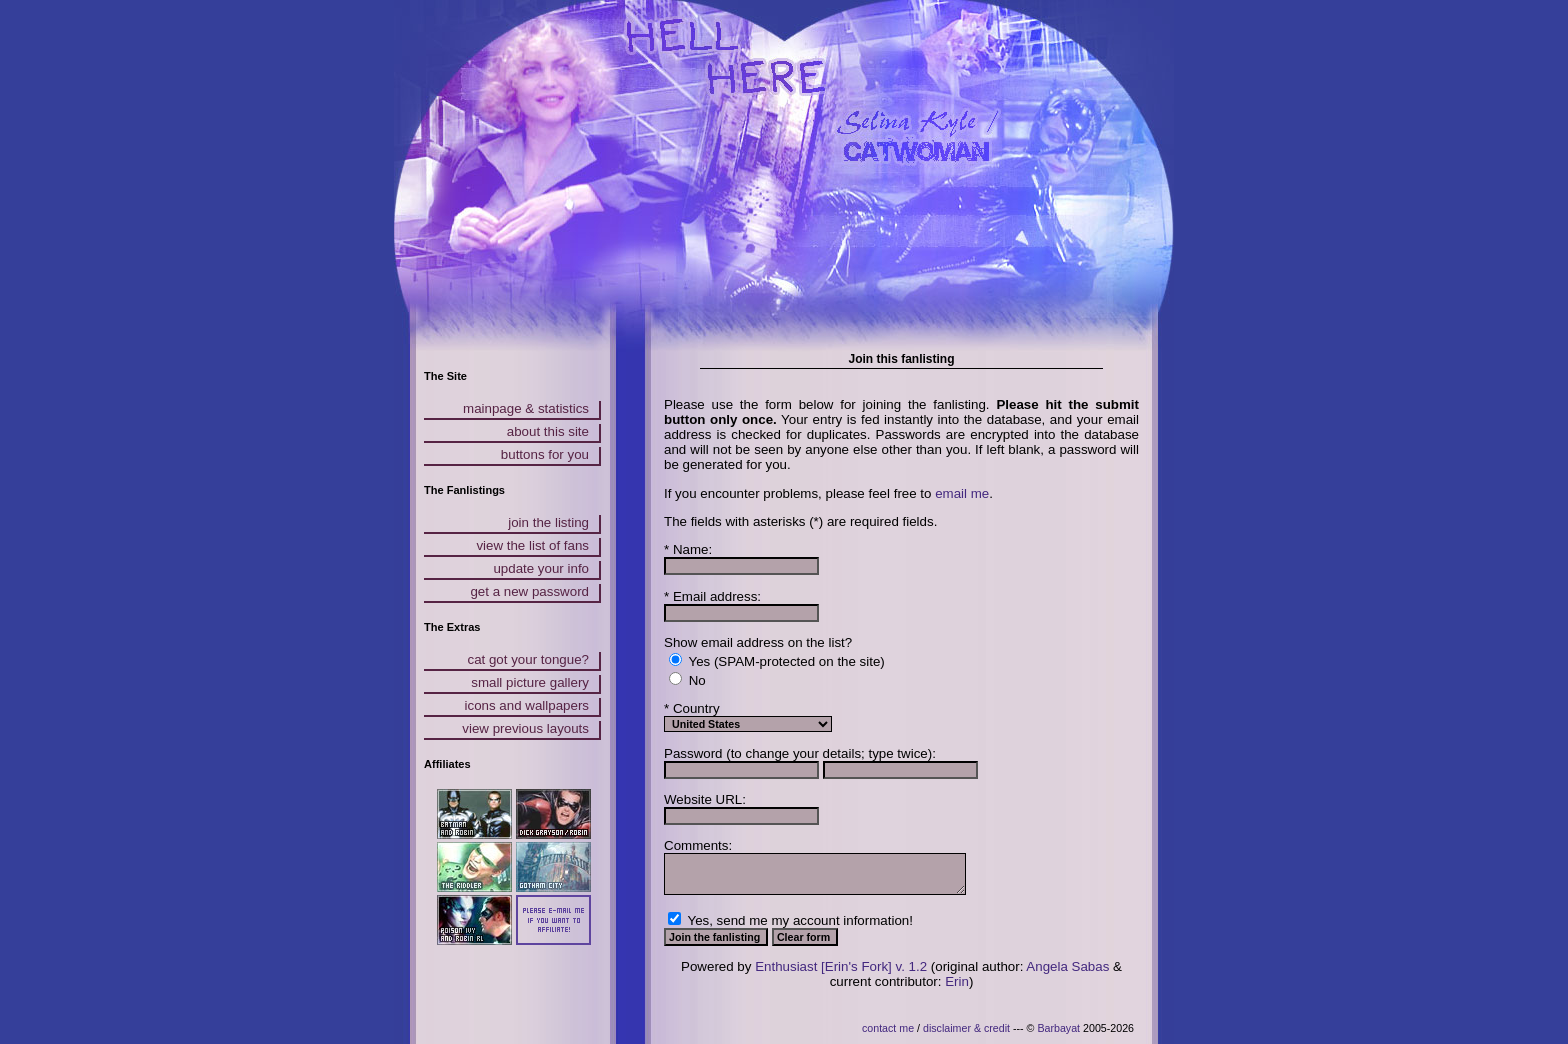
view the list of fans (532, 545)
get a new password (529, 591)
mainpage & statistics (526, 408)
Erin (957, 981)
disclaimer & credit (966, 1028)
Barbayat (1058, 1028)
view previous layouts (525, 728)
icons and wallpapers (527, 705)
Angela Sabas (1067, 966)
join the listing (548, 522)
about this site (548, 431)
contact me (888, 1028)
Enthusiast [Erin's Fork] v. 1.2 (841, 966)
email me (962, 493)
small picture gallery (530, 682)
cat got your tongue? (528, 659)
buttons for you (545, 454)
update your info (541, 568)
